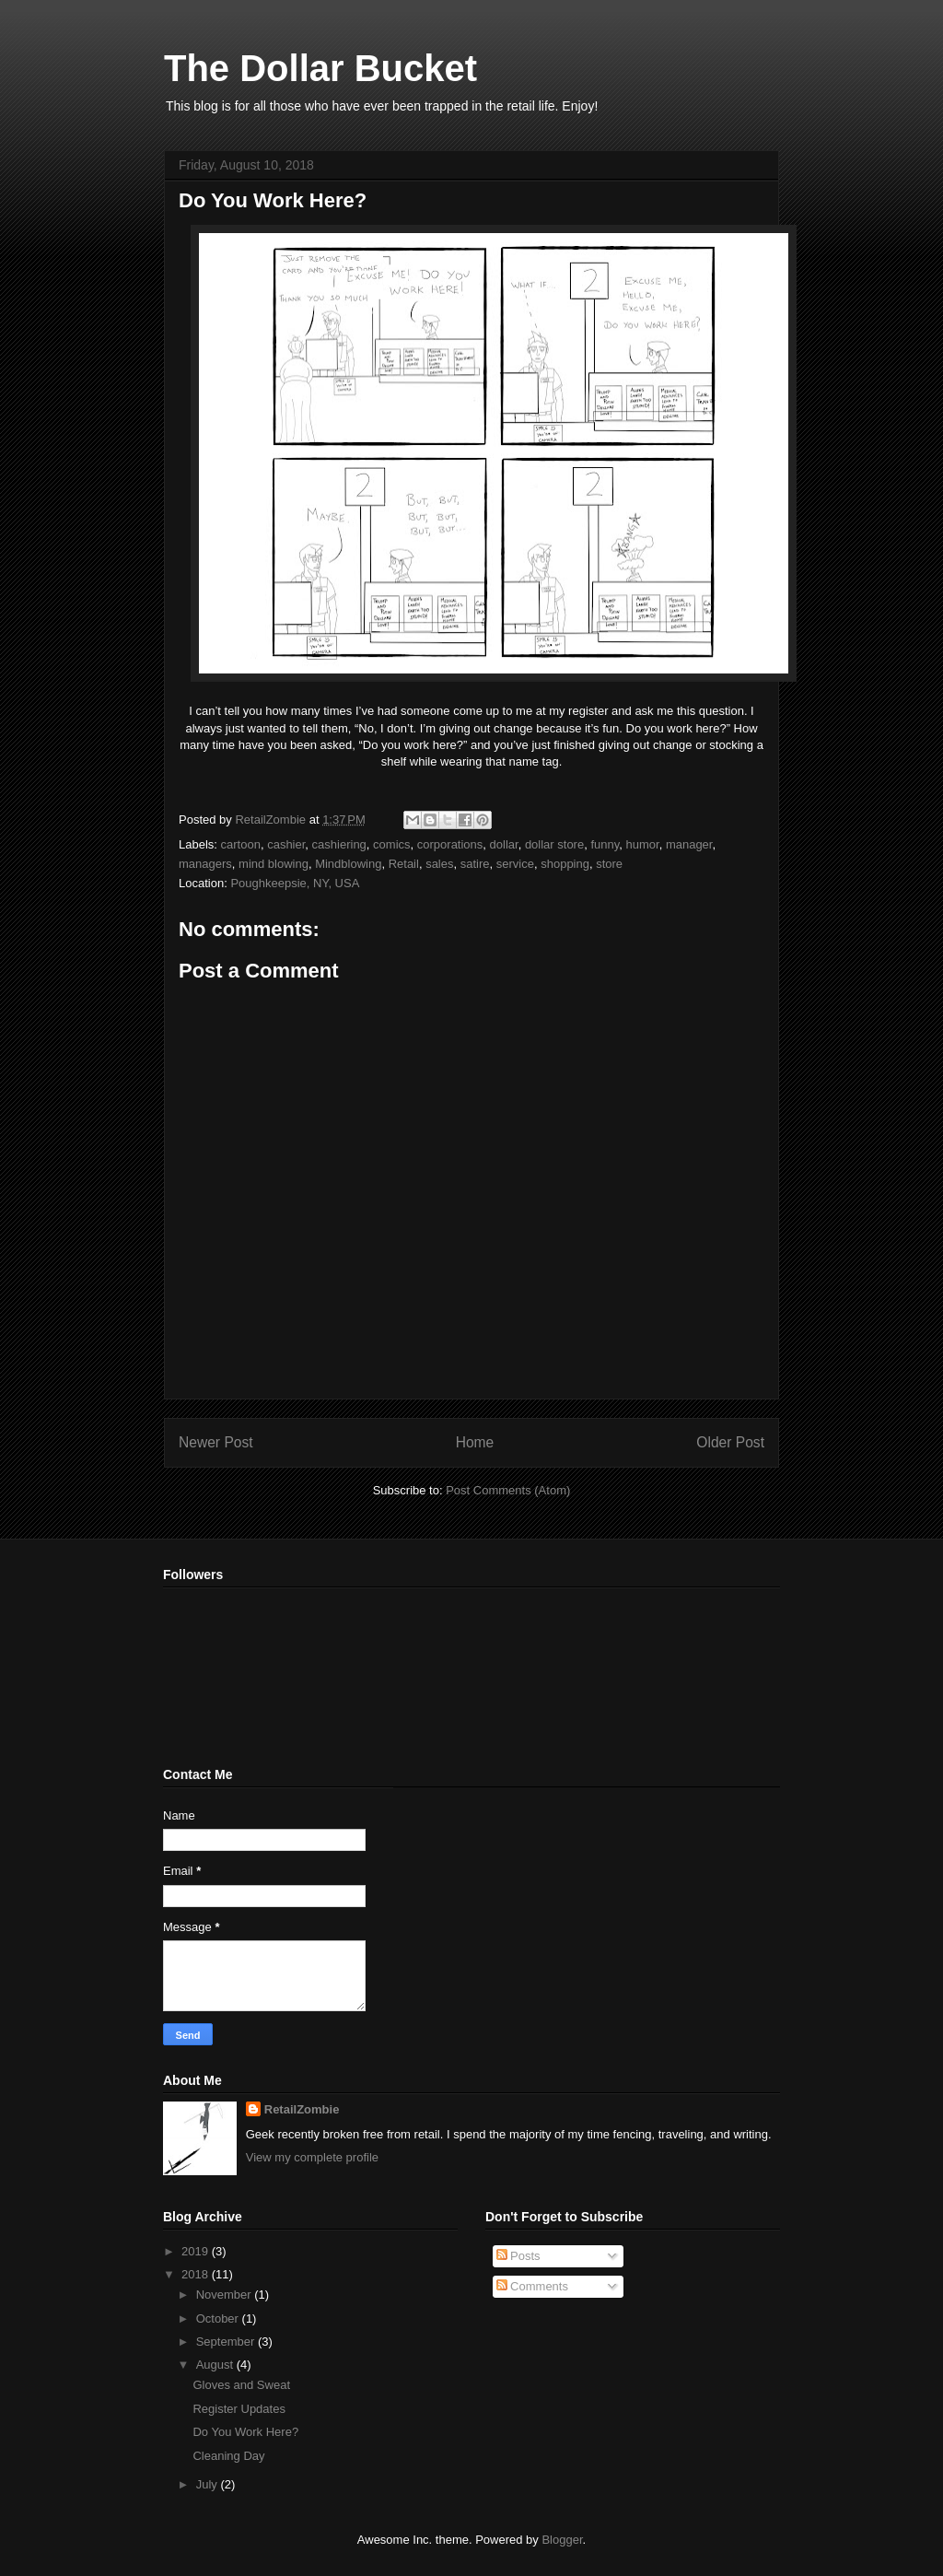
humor (642, 844)
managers (205, 864)
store (609, 864)
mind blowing (274, 864)
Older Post (730, 1442)
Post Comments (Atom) (508, 1490)
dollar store (554, 844)
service (515, 864)
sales (439, 864)
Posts (518, 2256)
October (219, 2318)
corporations (450, 844)
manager (689, 844)
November (225, 2294)
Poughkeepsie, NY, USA (294, 883)
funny (604, 844)
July (208, 2484)
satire (475, 864)
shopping (565, 864)
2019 (196, 2251)
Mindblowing (348, 864)
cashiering (339, 844)
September (227, 2341)
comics (391, 844)
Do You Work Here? (245, 2432)
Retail (404, 864)
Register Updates (238, 2409)
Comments (532, 2286)
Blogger (561, 2540)
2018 (196, 2274)
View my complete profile (312, 2157)
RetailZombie (302, 2109)
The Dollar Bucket (320, 68)
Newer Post (216, 1442)
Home (475, 1442)
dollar (504, 844)
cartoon (241, 844)
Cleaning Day (228, 2456)
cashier (286, 844)
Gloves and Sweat (241, 2385)
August (216, 2364)
